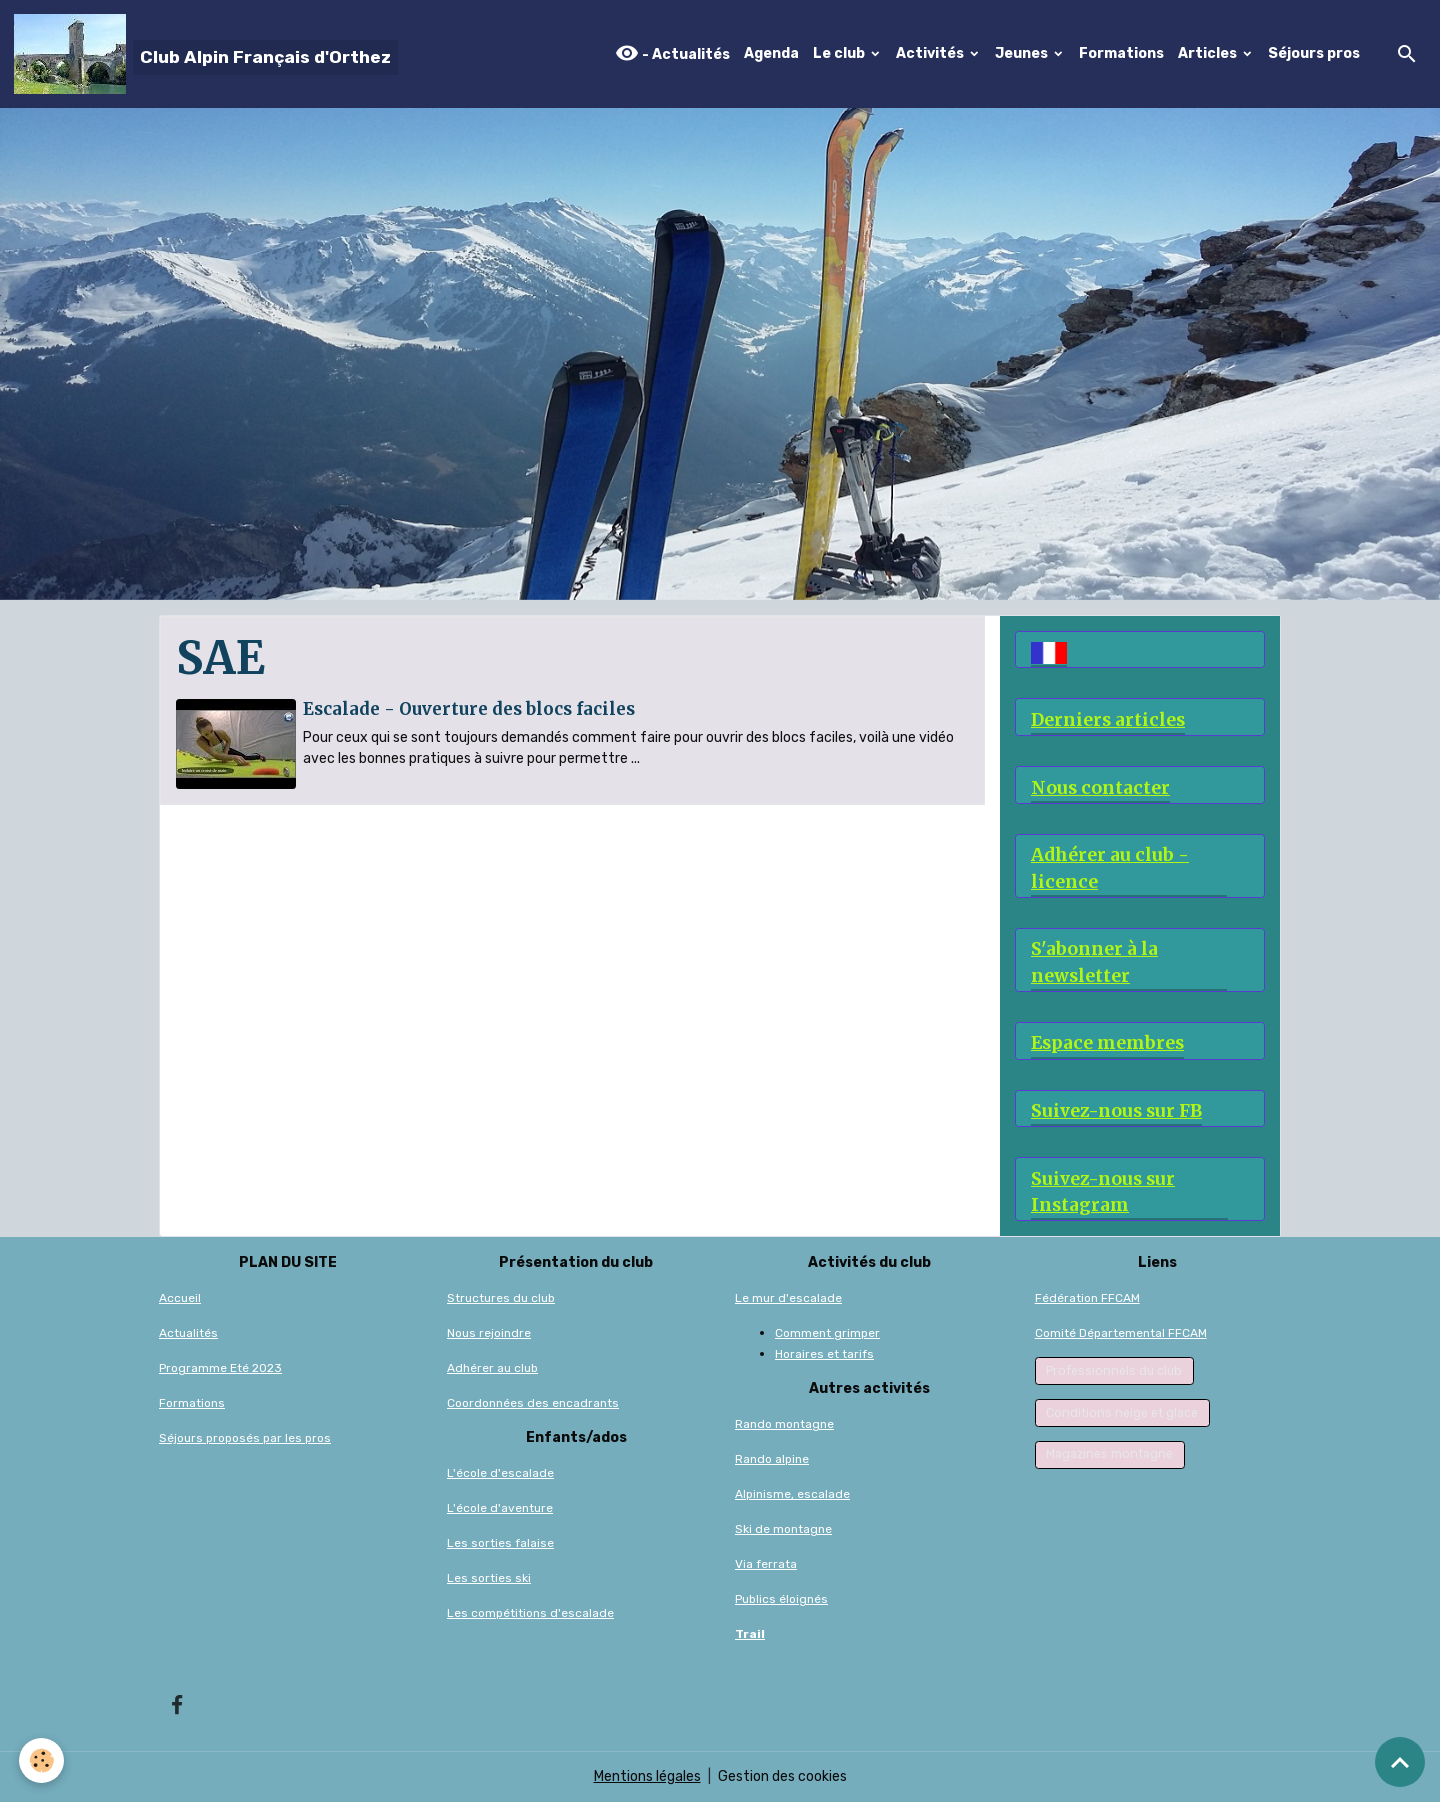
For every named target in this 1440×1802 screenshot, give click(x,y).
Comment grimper (827, 1333)
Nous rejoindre (489, 1333)
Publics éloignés (781, 1599)
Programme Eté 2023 (220, 1368)
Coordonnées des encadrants (533, 1403)
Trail (750, 1634)
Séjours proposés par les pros (245, 1438)
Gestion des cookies (782, 1776)
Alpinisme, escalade (792, 1494)
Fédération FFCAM (1087, 1298)
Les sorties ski (489, 1578)
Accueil (180, 1298)
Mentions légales (647, 1776)
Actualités (188, 1333)
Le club (840, 53)
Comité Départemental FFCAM (1121, 1333)
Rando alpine (772, 1459)
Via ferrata (766, 1564)
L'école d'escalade (500, 1473)
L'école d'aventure (500, 1508)
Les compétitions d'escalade (530, 1613)
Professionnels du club (1114, 1371)
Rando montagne (784, 1424)
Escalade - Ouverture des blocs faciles (469, 709)
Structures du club (501, 1298)
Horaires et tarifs (824, 1354)
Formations (1121, 53)
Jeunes (1023, 53)
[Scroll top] (1400, 1762)
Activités (931, 53)
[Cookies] (42, 1760)
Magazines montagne (1109, 1454)
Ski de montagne (783, 1529)
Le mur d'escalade (788, 1298)
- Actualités (672, 53)
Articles (1209, 53)
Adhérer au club (492, 1368)
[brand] (206, 54)
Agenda (771, 53)
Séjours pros (1314, 53)
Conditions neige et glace (1122, 1413)
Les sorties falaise (500, 1543)
